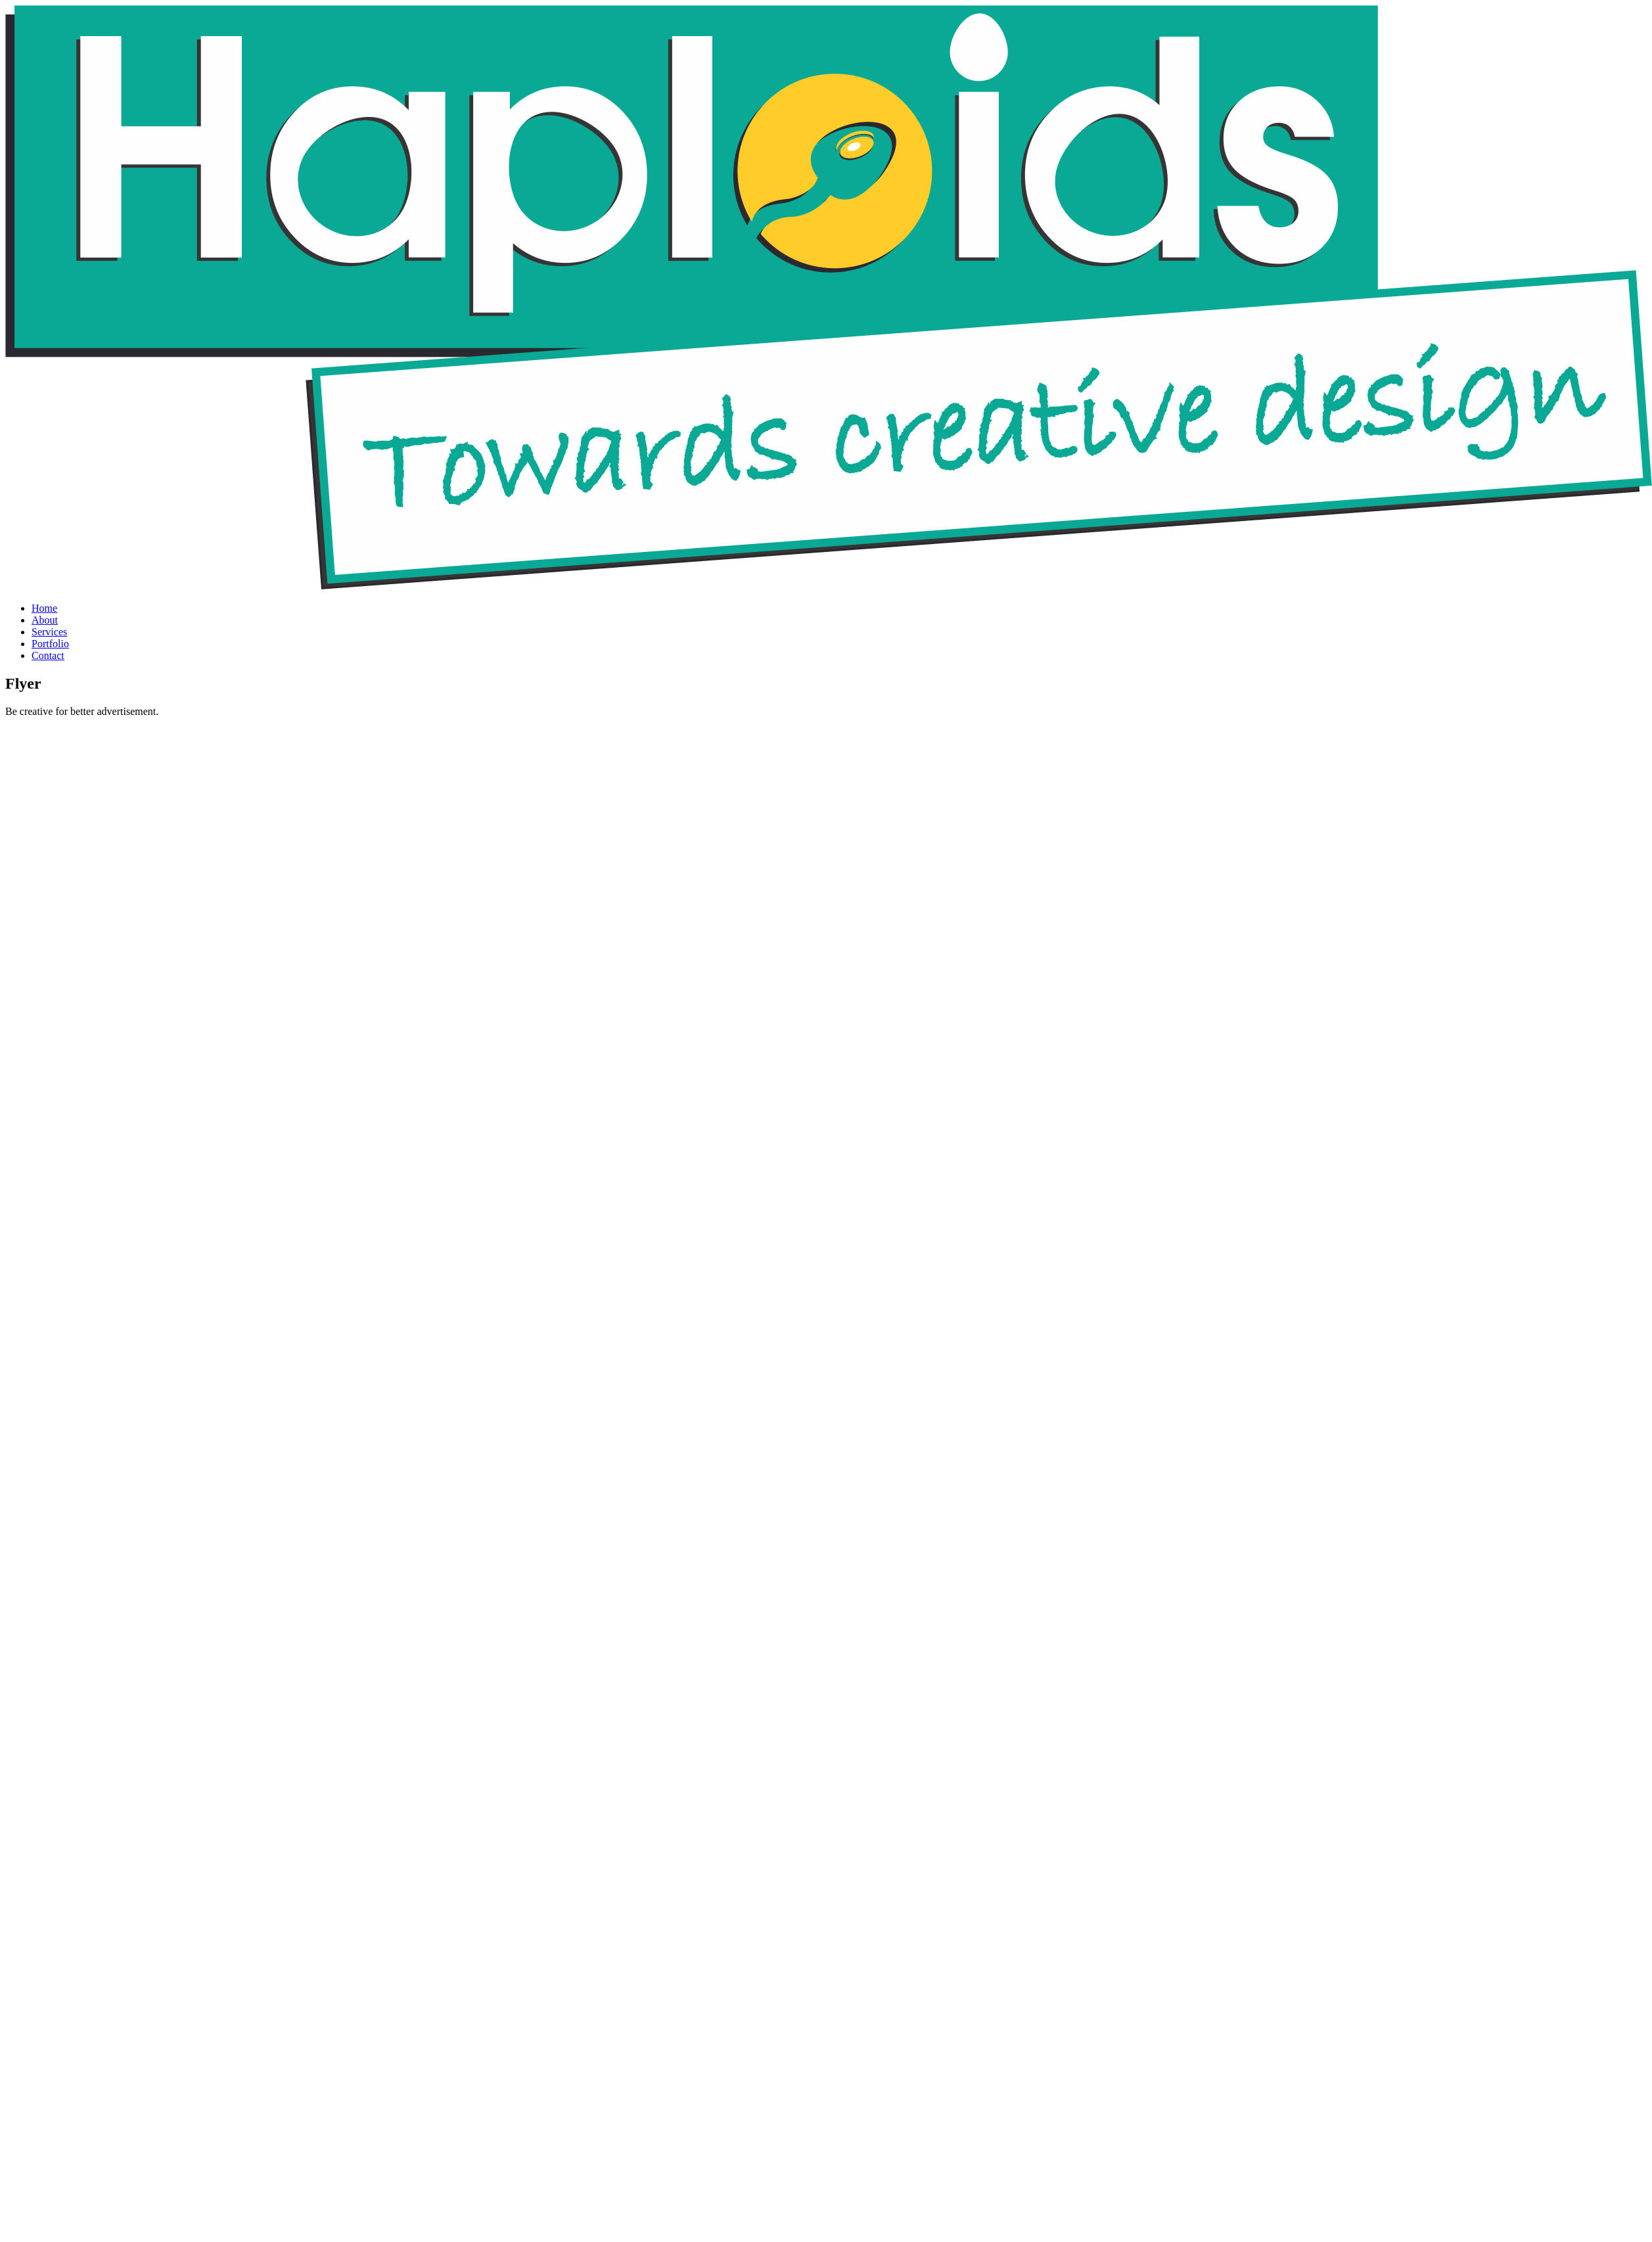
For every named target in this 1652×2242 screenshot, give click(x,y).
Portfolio (50, 643)
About (45, 620)
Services (49, 631)
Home (44, 608)
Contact (48, 655)
